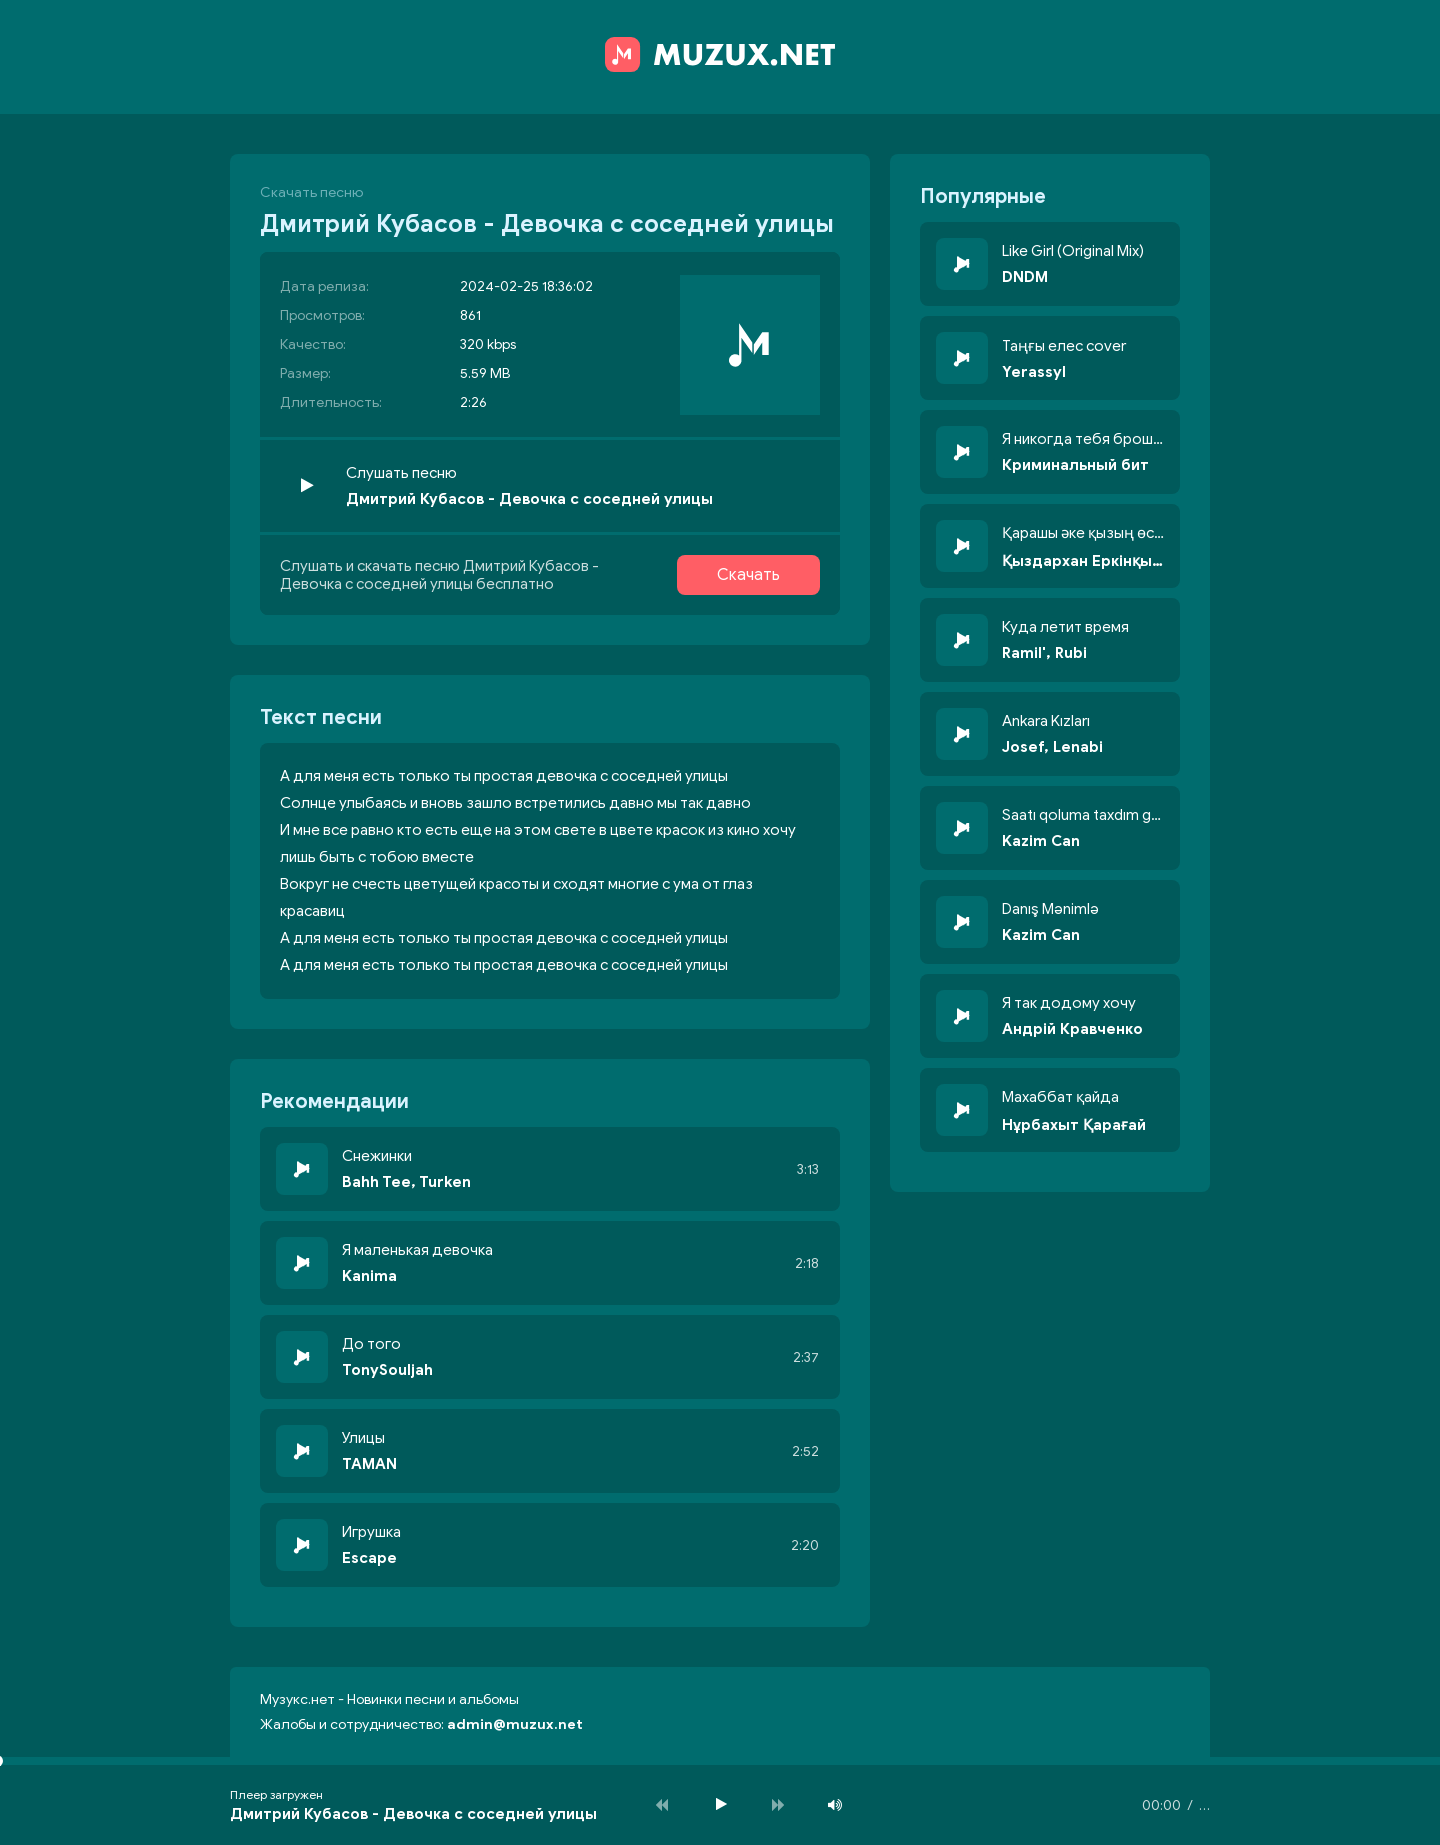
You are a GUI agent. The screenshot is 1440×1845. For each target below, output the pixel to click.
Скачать (748, 575)
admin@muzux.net (515, 1724)
